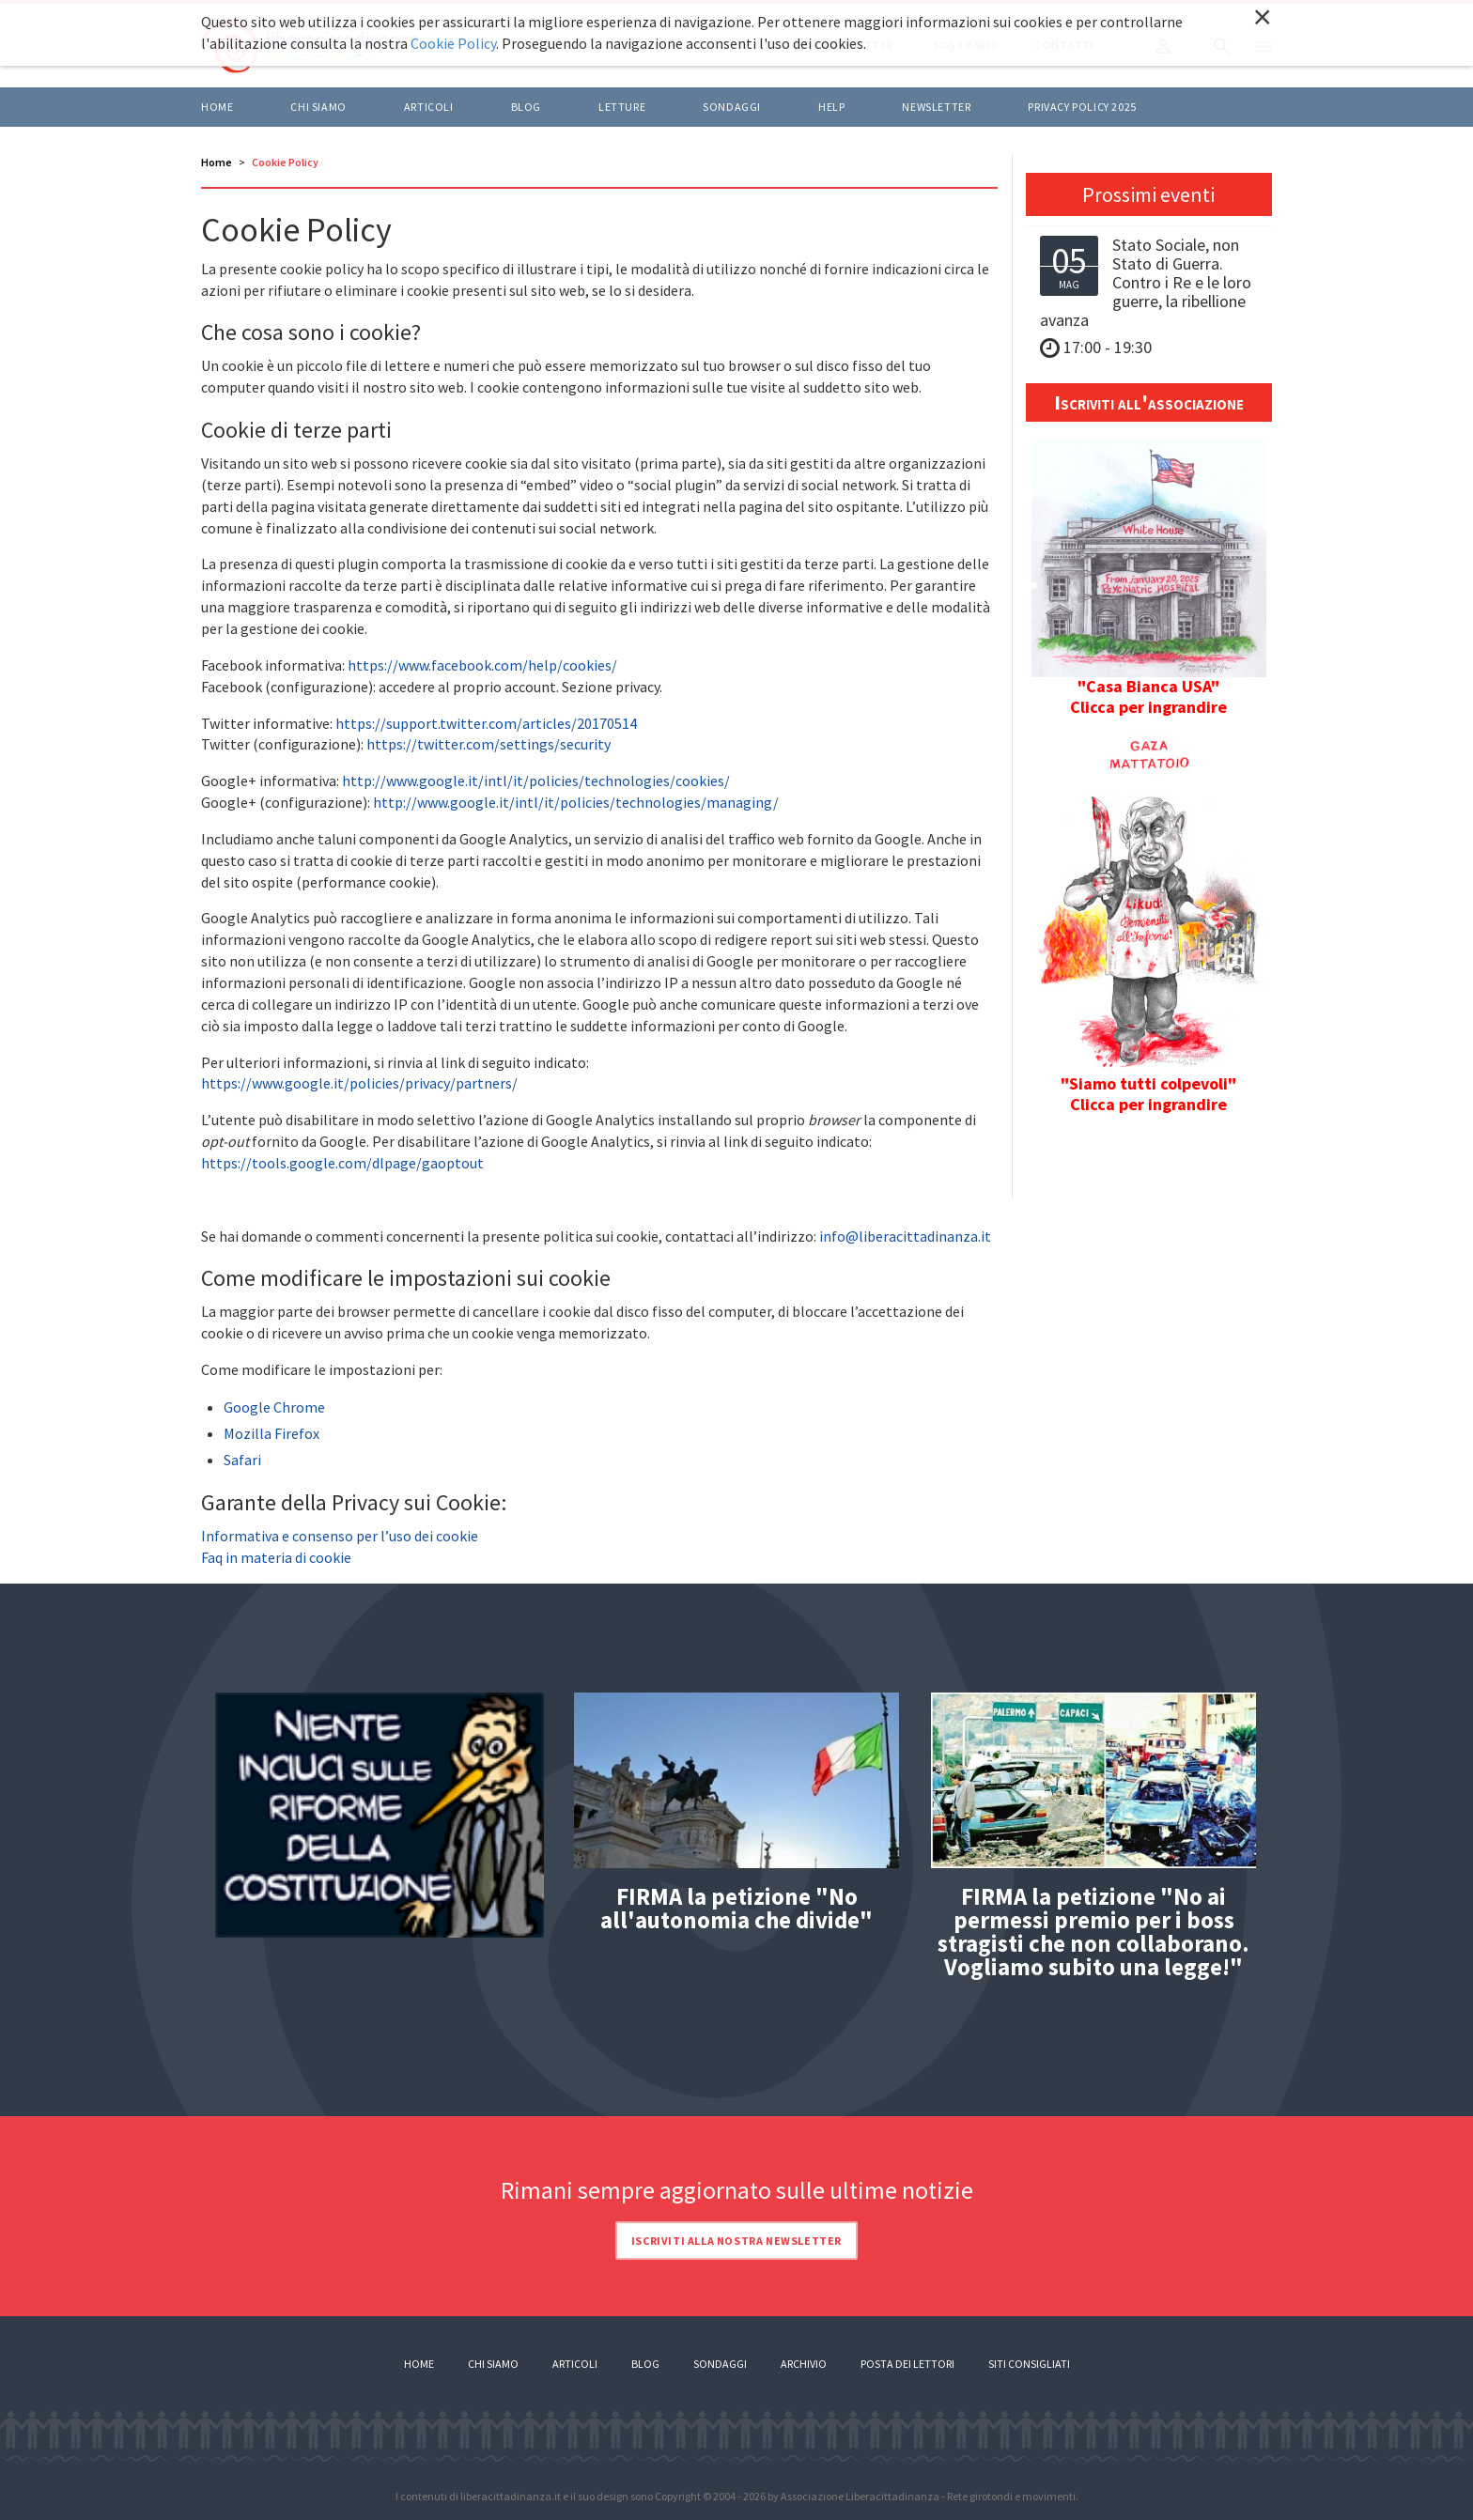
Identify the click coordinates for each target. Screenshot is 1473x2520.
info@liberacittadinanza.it (905, 1236)
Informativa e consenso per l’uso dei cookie (339, 1535)
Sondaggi (732, 107)
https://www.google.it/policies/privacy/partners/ (359, 1083)
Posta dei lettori (907, 2364)
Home (217, 107)
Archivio (804, 2364)
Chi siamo (318, 107)
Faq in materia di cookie (276, 1557)
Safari (242, 1459)
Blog (645, 2364)
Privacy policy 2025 (1082, 107)
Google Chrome (274, 1407)
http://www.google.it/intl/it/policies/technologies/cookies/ (536, 780)
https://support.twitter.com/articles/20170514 (486, 723)
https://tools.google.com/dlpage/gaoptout (342, 1162)
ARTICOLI (429, 107)
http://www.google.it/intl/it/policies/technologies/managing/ (576, 802)
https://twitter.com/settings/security (488, 743)
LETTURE (621, 107)
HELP (831, 107)
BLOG (526, 107)
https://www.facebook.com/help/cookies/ (482, 665)
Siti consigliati (1029, 2364)
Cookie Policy (453, 43)
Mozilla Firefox (271, 1433)
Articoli (574, 2364)
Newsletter (936, 107)
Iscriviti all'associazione (1149, 402)
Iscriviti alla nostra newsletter (736, 2241)
